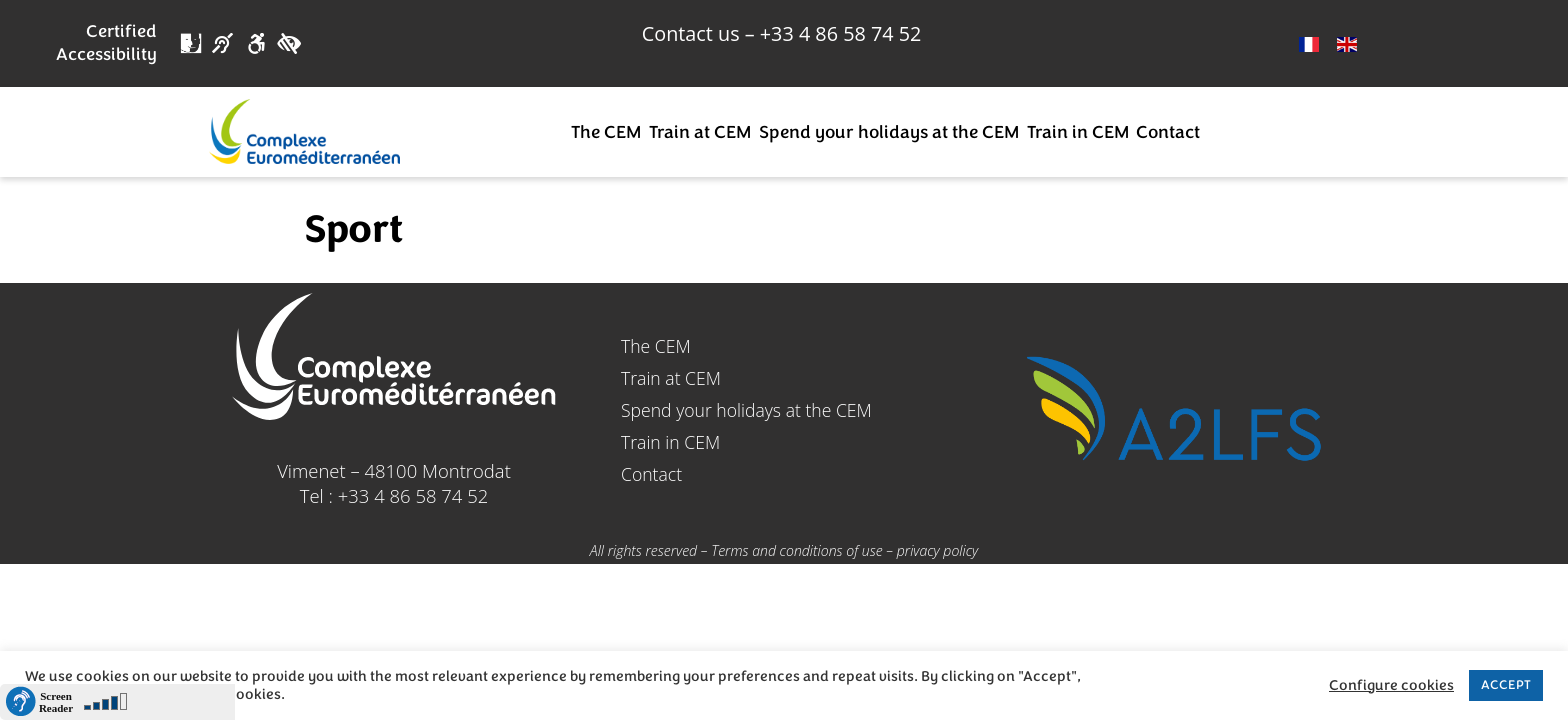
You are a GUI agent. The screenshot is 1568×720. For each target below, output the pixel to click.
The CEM (606, 132)
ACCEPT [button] (1506, 685)
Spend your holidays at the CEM (889, 132)
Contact (1168, 132)
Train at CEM (700, 132)
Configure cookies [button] (1391, 686)
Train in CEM (1078, 132)
